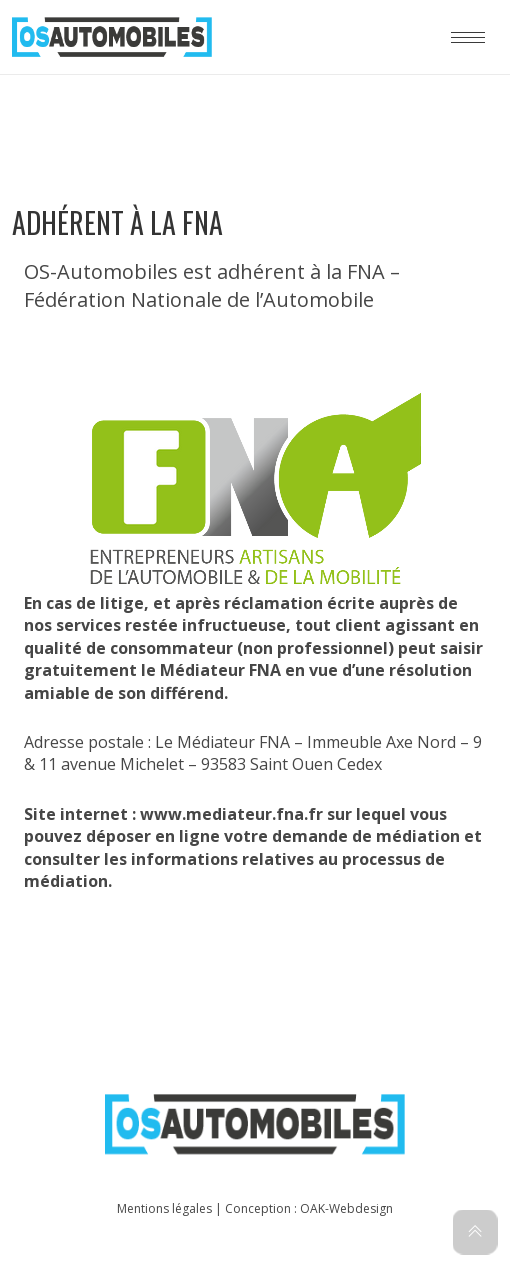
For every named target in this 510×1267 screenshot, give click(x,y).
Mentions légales (164, 1208)
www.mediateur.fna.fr (231, 814)
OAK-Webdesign (346, 1208)
